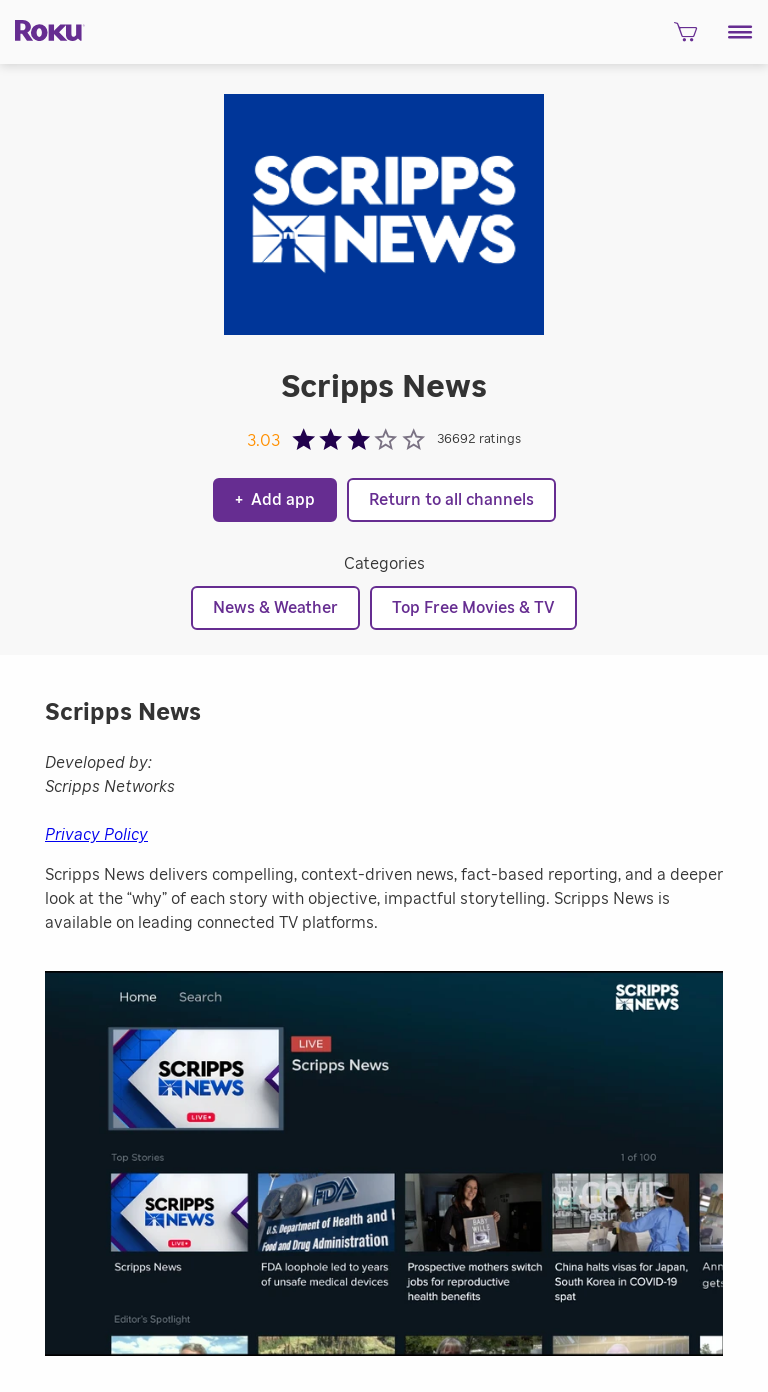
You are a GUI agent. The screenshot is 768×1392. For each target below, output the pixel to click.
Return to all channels (451, 500)
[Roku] (42, 29)
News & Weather (275, 608)
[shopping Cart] (685, 37)
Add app (275, 500)
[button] (740, 32)
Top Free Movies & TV (473, 608)
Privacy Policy (96, 835)
